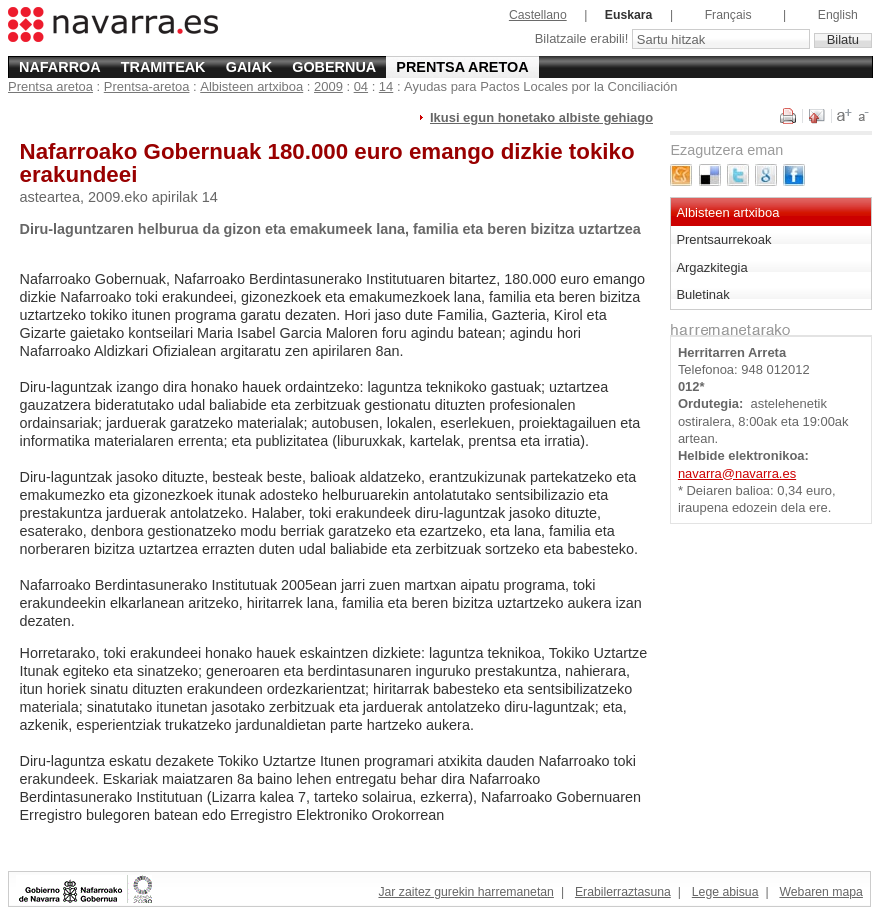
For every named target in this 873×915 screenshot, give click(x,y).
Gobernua (334, 67)
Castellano (538, 15)
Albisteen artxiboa (251, 86)
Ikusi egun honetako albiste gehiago (541, 117)
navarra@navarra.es (737, 473)
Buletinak (702, 294)
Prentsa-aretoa (147, 86)
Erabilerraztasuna (623, 892)
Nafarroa (60, 67)
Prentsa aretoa (462, 67)
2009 (328, 86)
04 (361, 86)
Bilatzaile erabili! (583, 39)
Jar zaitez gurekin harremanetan (465, 892)
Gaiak (249, 67)
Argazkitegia (711, 267)
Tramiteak (163, 67)
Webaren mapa (820, 892)
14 (386, 86)
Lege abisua (725, 892)
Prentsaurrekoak (723, 239)
